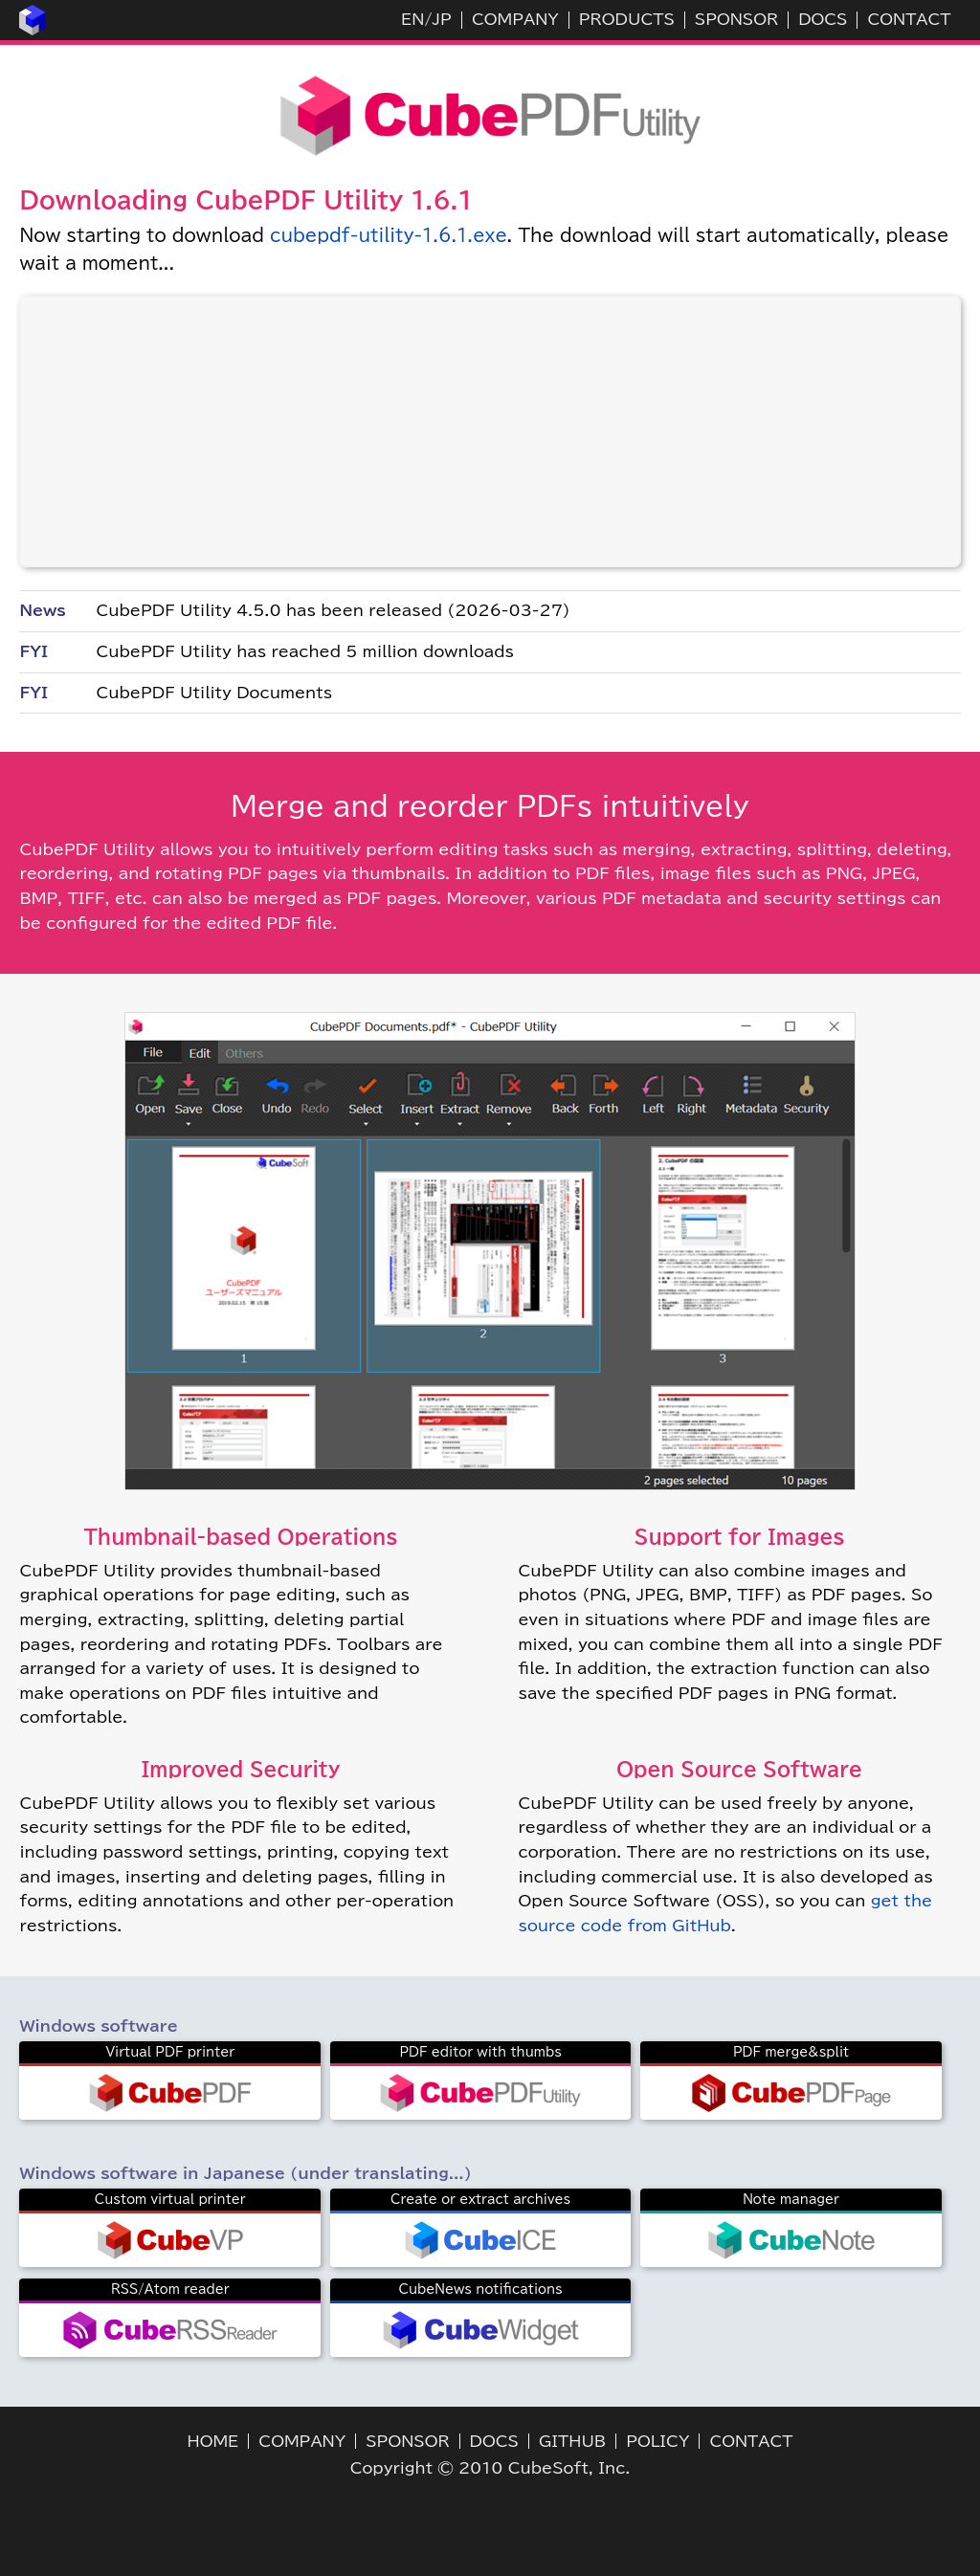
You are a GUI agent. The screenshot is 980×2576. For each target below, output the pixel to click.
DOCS (822, 19)
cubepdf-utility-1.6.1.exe (388, 235)
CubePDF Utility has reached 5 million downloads (305, 651)
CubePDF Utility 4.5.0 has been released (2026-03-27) (332, 610)
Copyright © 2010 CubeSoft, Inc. (490, 2468)
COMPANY (515, 19)
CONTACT (908, 19)
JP (441, 19)
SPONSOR (736, 19)
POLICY (657, 2441)
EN (412, 19)
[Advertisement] (490, 431)
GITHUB (572, 2441)
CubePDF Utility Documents (214, 692)
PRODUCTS (627, 19)
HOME (213, 2441)
